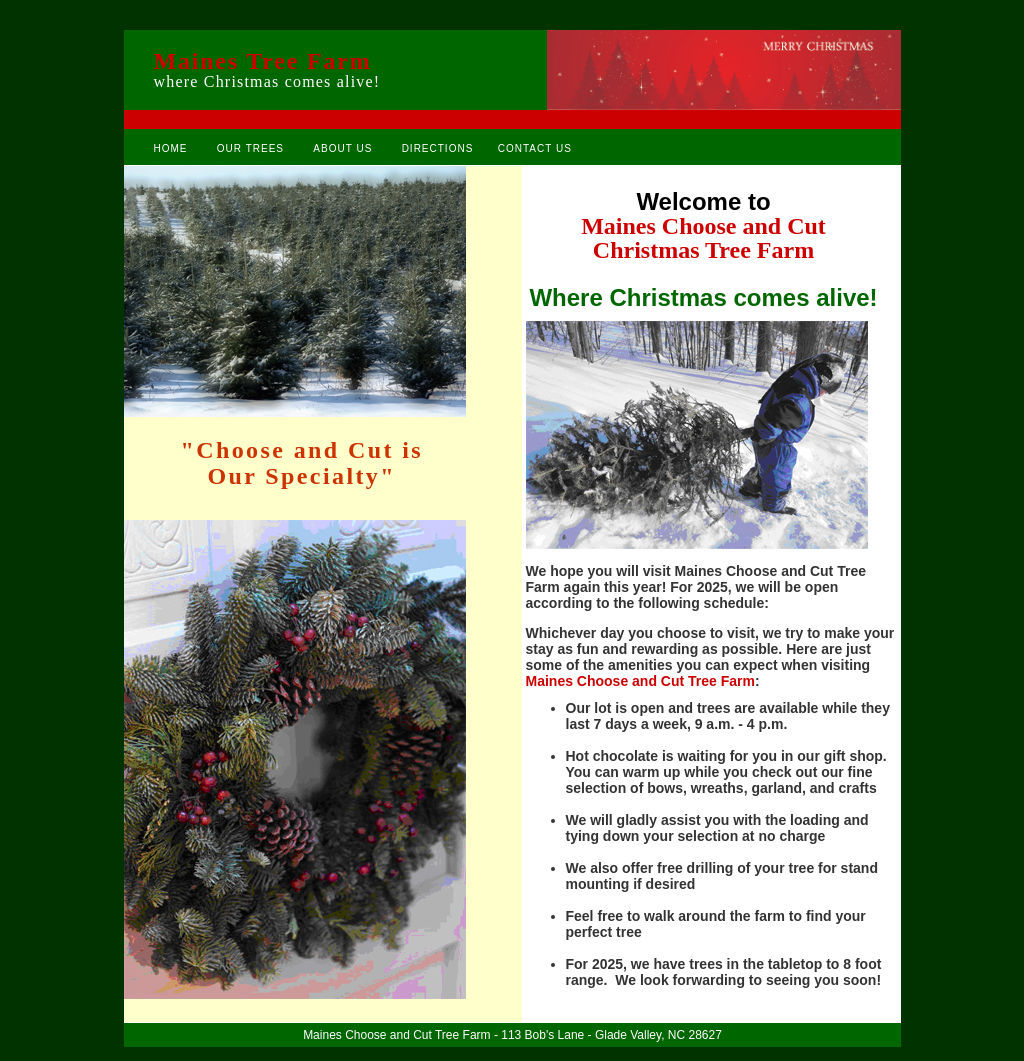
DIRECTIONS (438, 148)
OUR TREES (250, 148)
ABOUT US (342, 148)
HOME (171, 148)
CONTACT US (535, 148)
